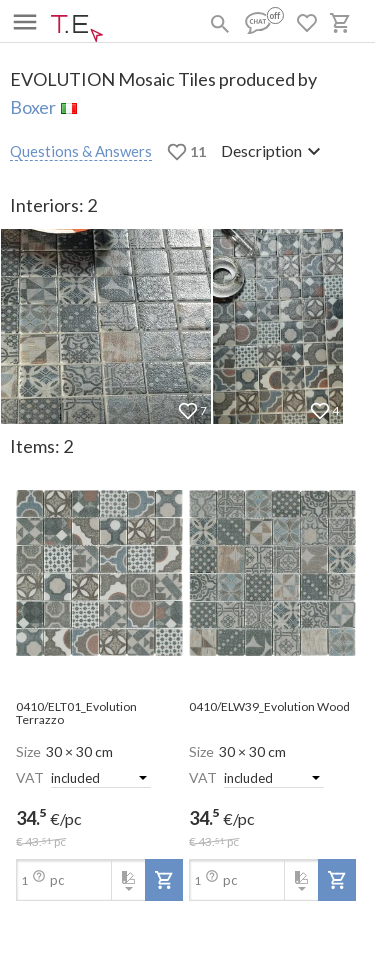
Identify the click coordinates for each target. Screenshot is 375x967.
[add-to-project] (164, 880)
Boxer (33, 107)
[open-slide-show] (99, 574)
